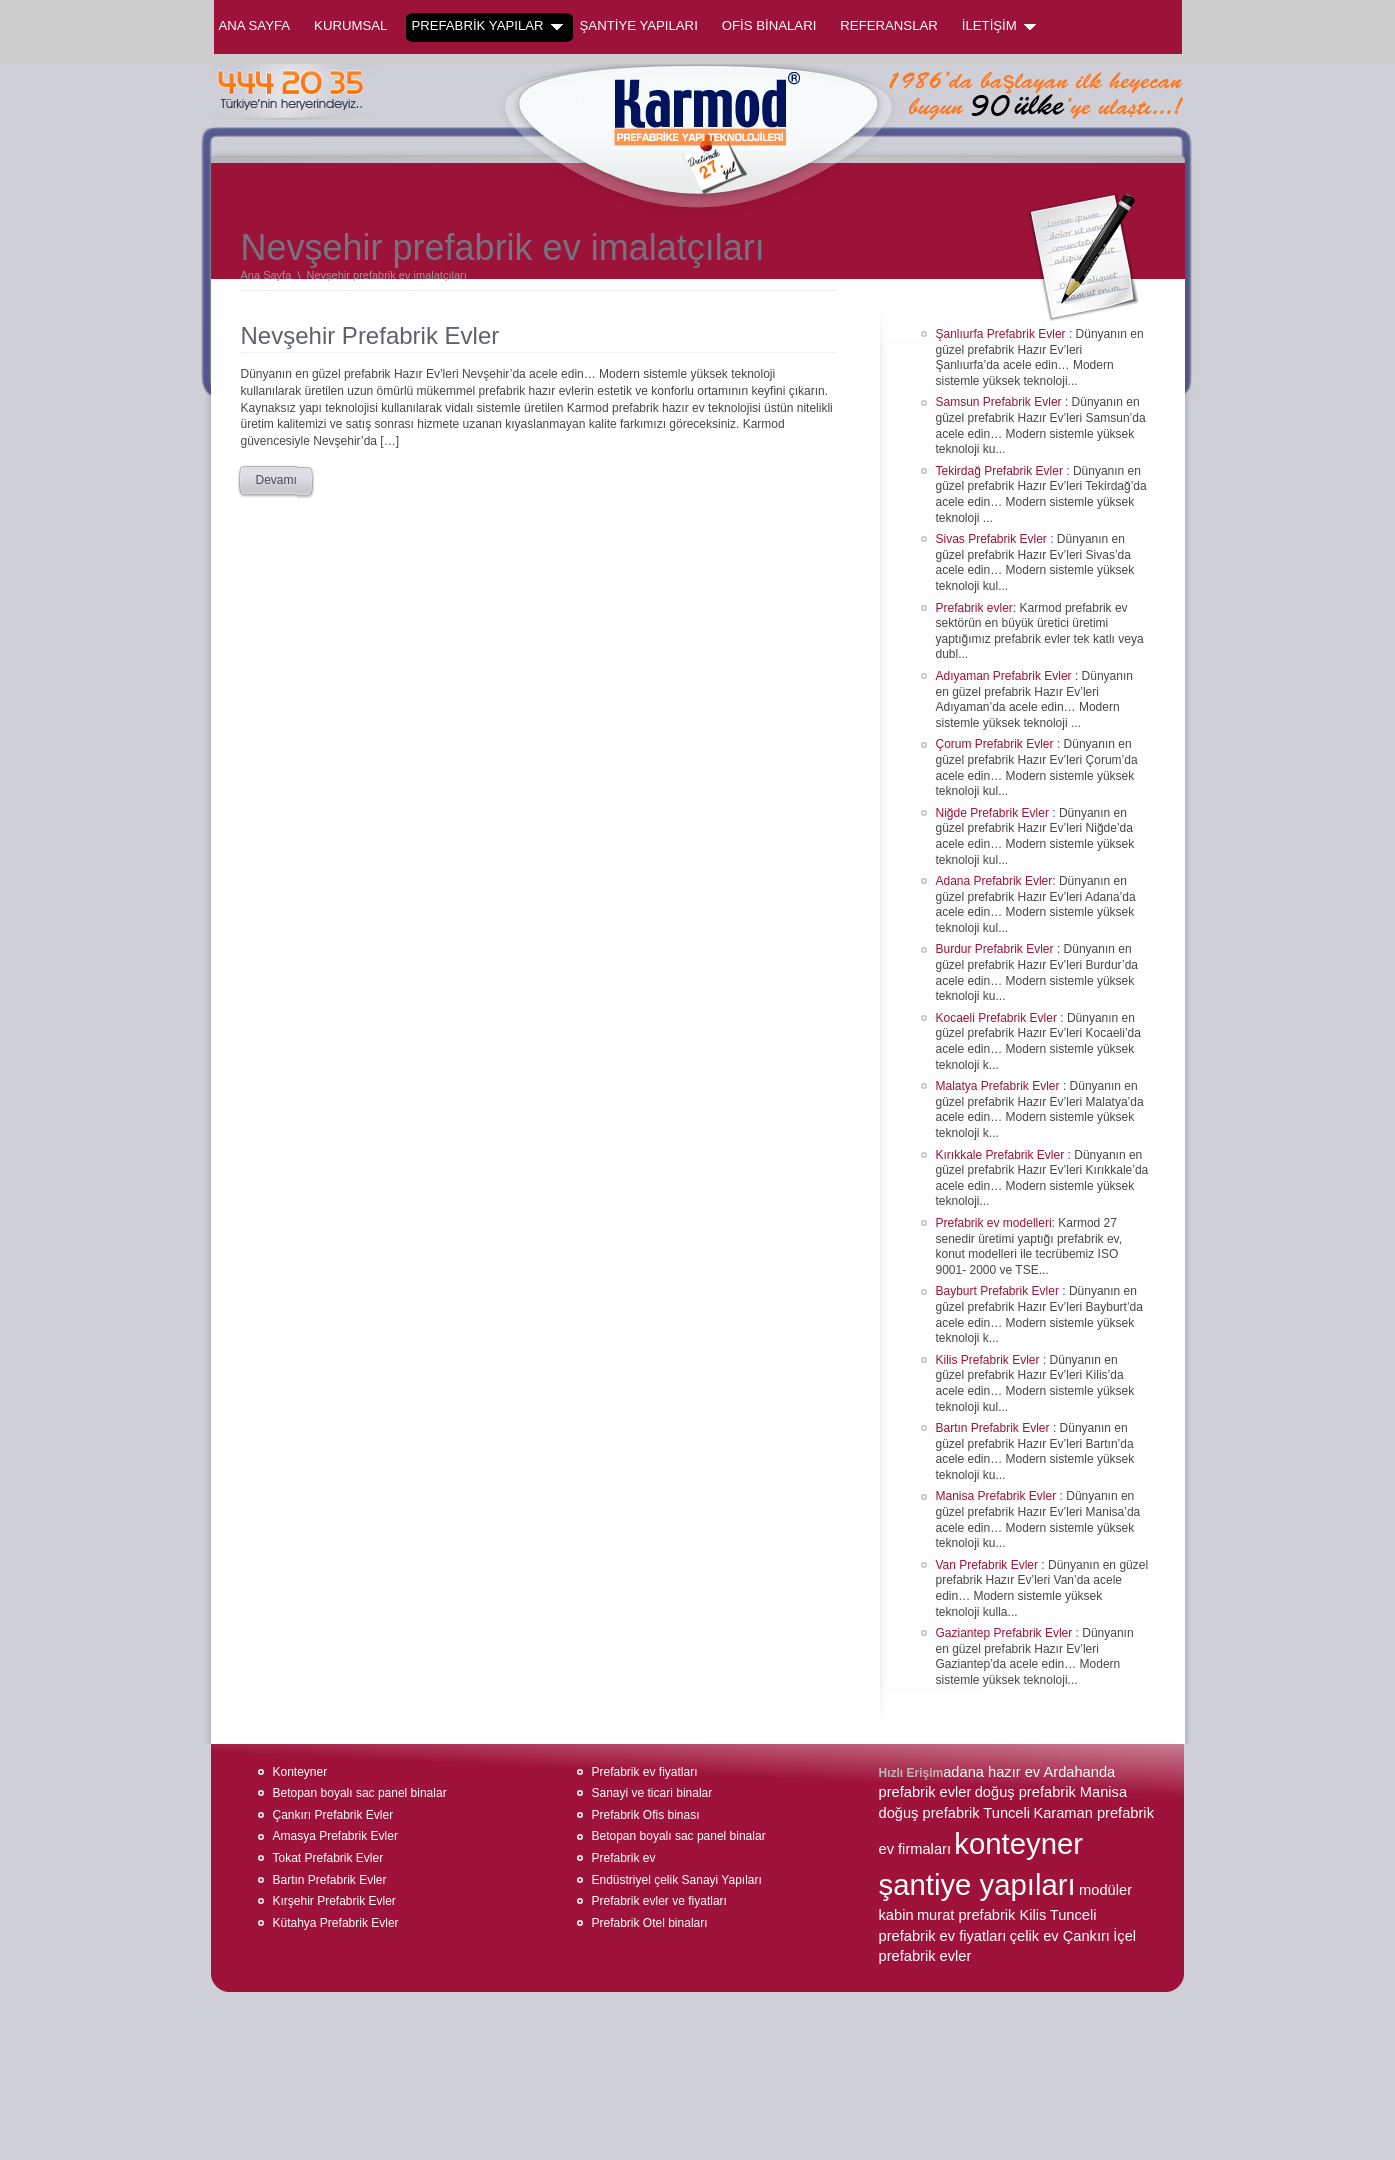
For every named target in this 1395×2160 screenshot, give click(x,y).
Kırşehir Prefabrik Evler (334, 1901)
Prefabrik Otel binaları (650, 1923)
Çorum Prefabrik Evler (996, 744)
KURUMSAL (350, 25)
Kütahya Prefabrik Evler (336, 1923)
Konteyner (300, 1772)
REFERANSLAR (888, 25)
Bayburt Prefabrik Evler (999, 1291)
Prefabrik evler (974, 608)
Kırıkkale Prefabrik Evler (1002, 1155)
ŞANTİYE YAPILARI (639, 25)
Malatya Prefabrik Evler (999, 1086)
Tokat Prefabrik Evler (328, 1858)
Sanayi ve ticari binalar (652, 1793)
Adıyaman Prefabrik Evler (1005, 676)
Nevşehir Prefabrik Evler (370, 335)
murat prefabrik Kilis (982, 1915)
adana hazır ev (991, 1772)
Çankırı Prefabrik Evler (333, 1815)
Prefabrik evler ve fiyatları (659, 1901)
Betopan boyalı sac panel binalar (360, 1793)
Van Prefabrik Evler (989, 1565)
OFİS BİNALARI (769, 25)
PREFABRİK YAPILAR (486, 26)
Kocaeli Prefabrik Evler (998, 1018)
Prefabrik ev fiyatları (645, 1772)
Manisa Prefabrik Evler (998, 1496)
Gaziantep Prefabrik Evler (1006, 1633)
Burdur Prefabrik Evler (996, 949)
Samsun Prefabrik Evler (1000, 402)
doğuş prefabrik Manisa (1051, 1792)
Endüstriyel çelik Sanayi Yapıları (677, 1880)
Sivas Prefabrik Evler (993, 539)
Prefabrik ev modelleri (994, 1223)
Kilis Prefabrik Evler (989, 1360)
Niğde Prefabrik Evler (994, 813)
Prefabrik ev (624, 1858)
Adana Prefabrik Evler (994, 881)
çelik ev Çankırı (1060, 1936)
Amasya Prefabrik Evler (335, 1836)
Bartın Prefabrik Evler (994, 1428)
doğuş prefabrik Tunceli (955, 1813)
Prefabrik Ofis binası (646, 1815)
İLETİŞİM (999, 26)
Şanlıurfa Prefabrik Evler (1002, 334)
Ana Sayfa (255, 25)
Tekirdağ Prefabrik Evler (1001, 471)
